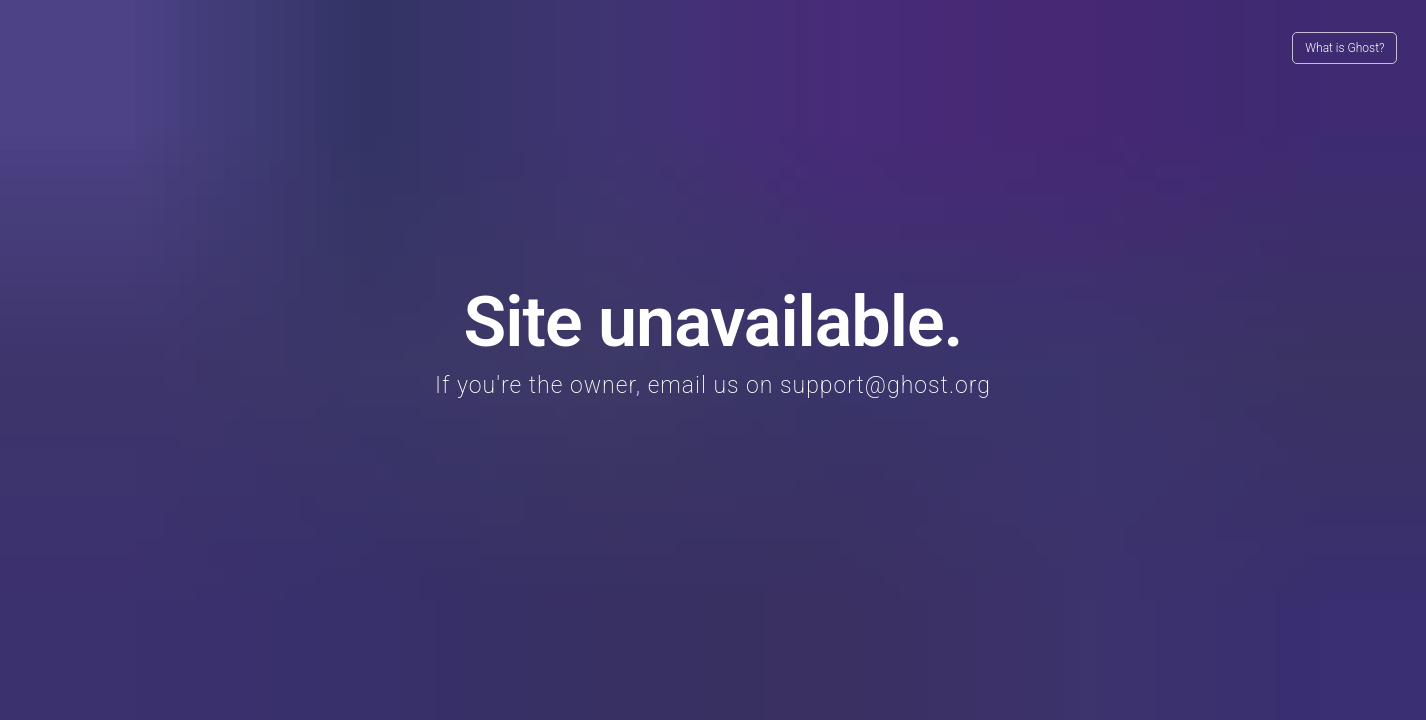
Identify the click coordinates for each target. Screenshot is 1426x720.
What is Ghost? (1344, 48)
